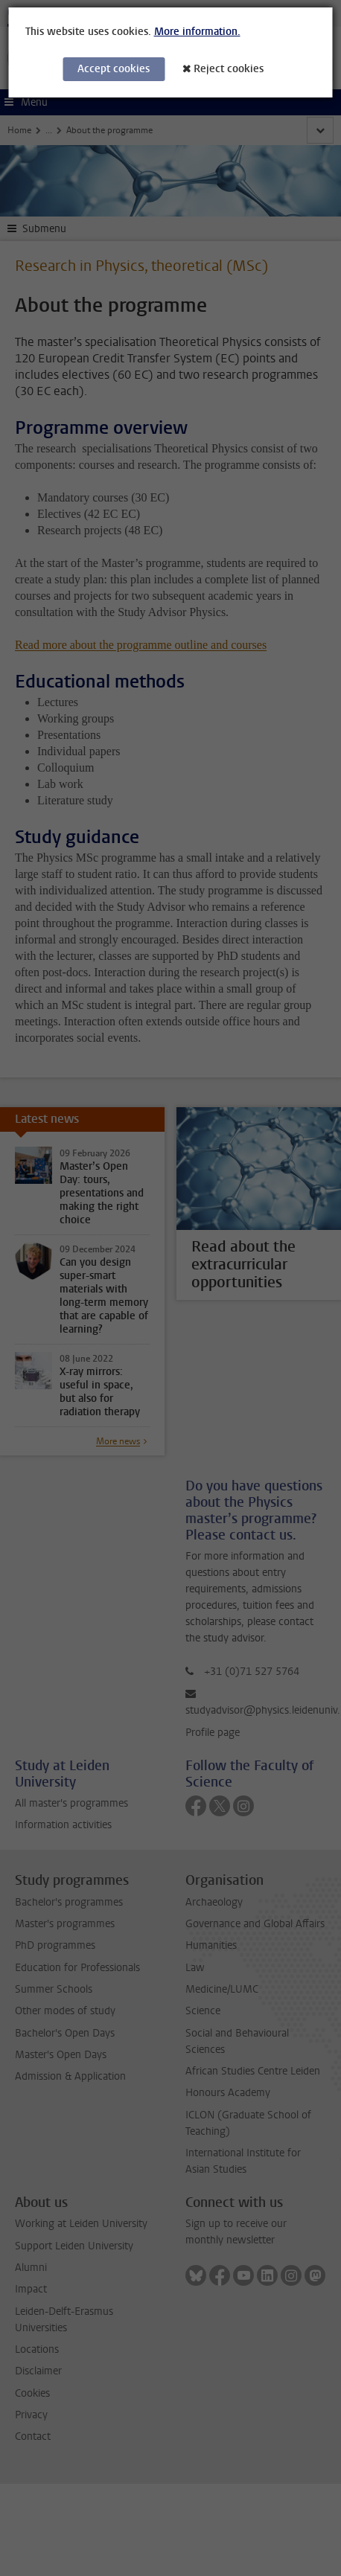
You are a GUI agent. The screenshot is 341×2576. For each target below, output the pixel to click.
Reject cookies (229, 69)
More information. (197, 32)
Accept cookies (113, 69)
